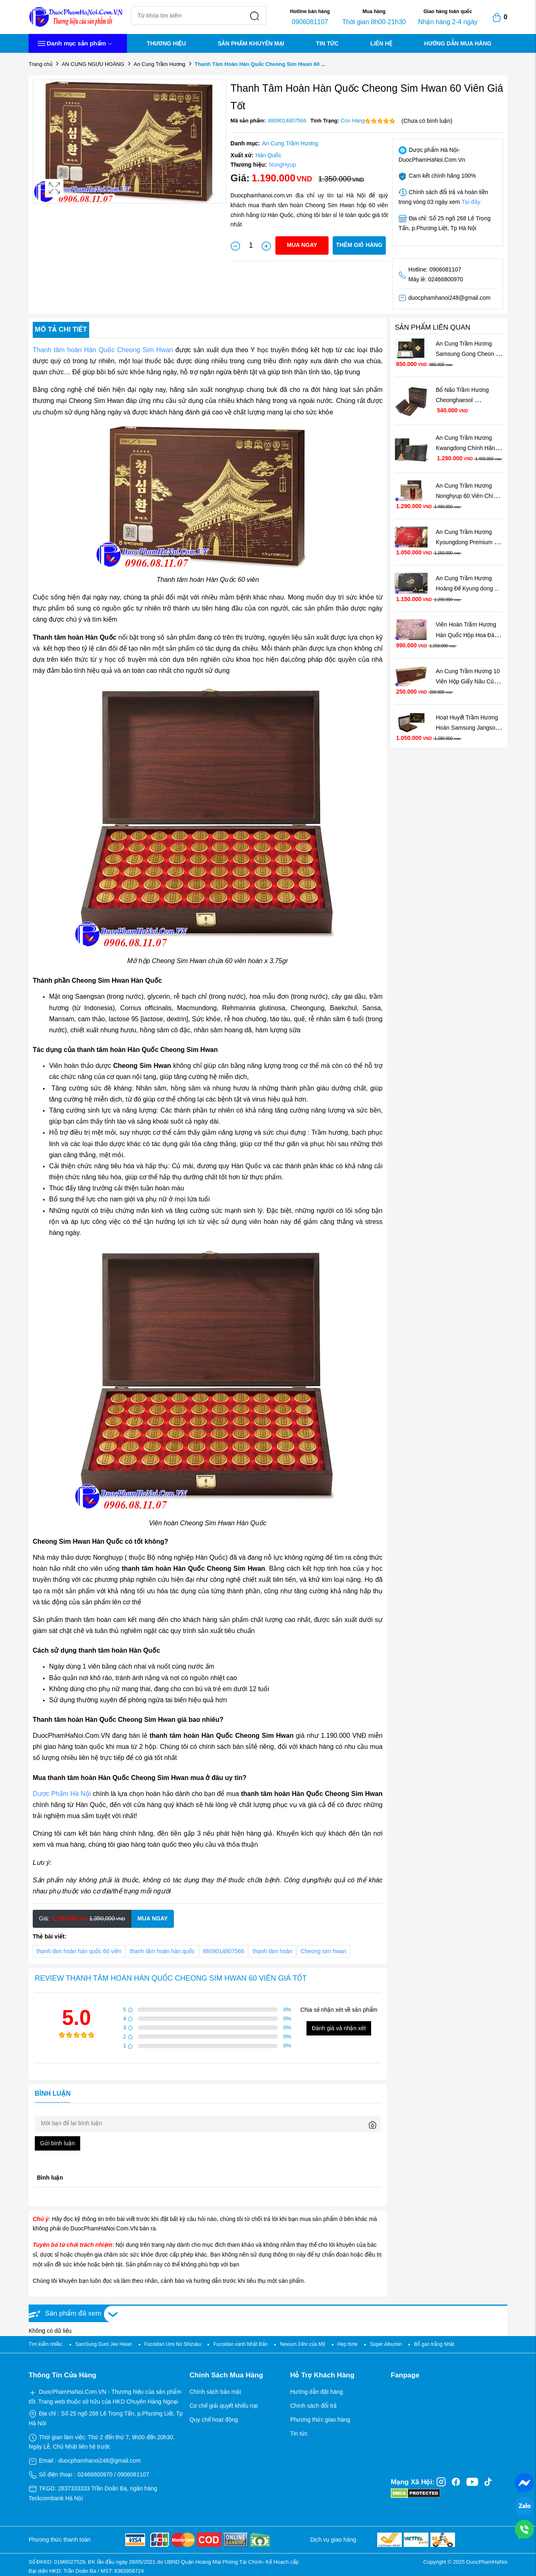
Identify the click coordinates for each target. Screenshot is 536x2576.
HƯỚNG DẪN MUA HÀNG (458, 43)
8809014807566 (223, 1951)
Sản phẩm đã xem (73, 2313)
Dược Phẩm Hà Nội (62, 1793)
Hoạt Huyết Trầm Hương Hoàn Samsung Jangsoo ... (468, 727)
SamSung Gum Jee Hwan (103, 2344)
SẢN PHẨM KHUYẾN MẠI (251, 43)
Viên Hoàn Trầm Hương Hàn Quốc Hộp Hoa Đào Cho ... (467, 634)
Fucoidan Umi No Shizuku (172, 2344)
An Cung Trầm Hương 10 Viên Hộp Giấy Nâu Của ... (468, 681)
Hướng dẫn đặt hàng (316, 2391)
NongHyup (282, 164)
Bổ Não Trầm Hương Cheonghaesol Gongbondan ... (463, 400)
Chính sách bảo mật (215, 2391)
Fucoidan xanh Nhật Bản (240, 2344)
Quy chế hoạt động (213, 2419)
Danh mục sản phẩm (74, 43)
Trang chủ (40, 64)
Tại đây (471, 202)
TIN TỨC (327, 43)
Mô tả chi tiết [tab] (61, 329)
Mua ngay (302, 245)
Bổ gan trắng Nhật (434, 2344)
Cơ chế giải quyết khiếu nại (223, 2405)
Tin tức (299, 2433)
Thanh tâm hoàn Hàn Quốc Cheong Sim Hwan (103, 349)
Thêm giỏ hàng (359, 245)
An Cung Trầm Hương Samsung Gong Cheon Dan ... (465, 353)
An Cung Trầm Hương (159, 64)
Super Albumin (386, 2344)
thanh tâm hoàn (272, 1951)
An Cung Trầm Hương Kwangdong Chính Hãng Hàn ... (468, 447)
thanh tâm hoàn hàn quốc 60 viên (79, 1951)
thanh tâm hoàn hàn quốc (162, 1951)
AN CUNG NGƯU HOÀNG (93, 64)
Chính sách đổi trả (313, 2405)
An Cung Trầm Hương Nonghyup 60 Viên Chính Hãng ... (468, 495)
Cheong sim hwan (324, 1951)
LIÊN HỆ (381, 43)
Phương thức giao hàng (320, 2419)
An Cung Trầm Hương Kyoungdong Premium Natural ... (465, 542)
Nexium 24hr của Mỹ (302, 2344)
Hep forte (348, 2344)
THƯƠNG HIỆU (166, 43)
